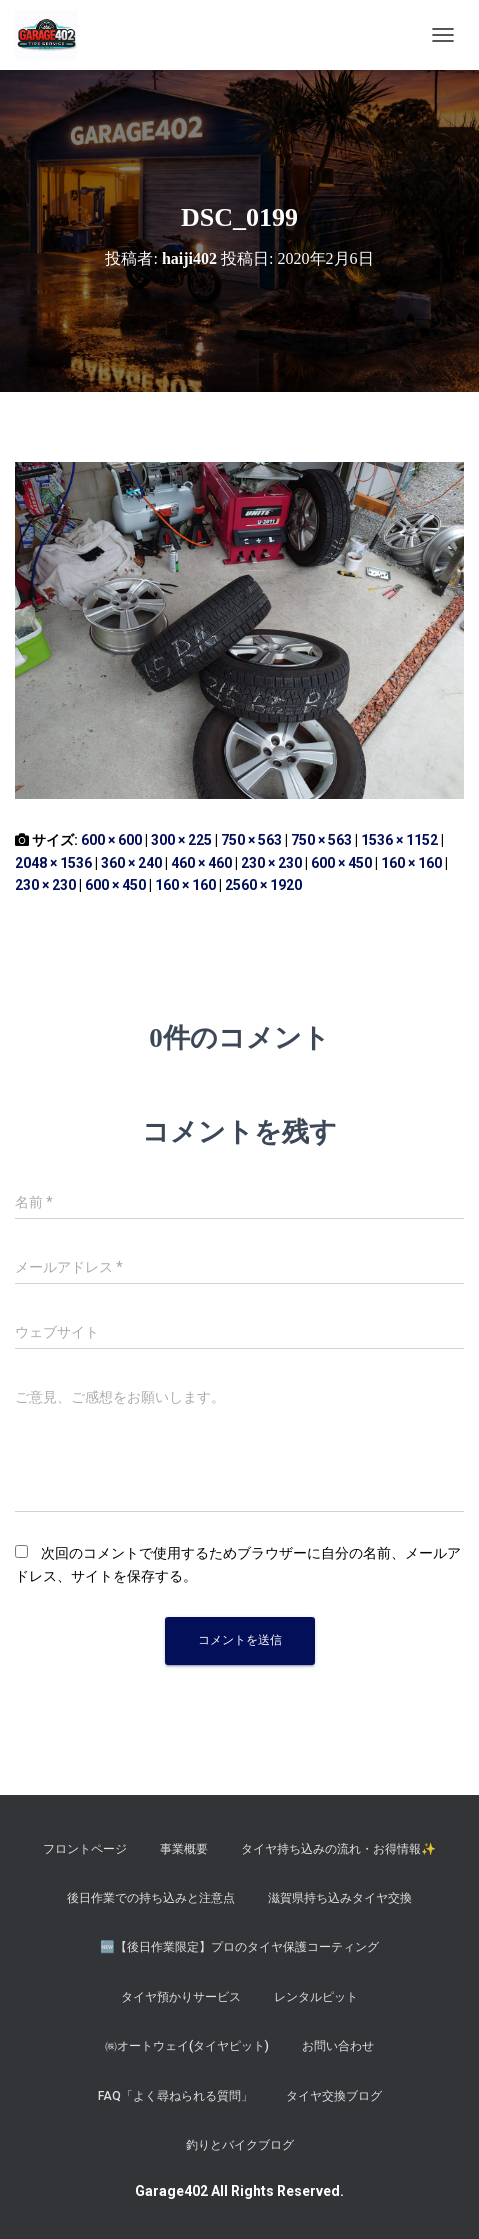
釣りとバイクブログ (240, 2145)
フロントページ (85, 1849)
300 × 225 (181, 840)
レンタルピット (316, 1997)
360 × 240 (131, 863)
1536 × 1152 (399, 840)
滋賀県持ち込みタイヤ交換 (340, 1898)
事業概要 (184, 1849)
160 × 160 (411, 863)
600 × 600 (111, 840)
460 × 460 (201, 863)
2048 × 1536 (53, 863)
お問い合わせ (338, 2046)
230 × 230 (271, 863)
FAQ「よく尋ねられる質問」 (175, 2096)
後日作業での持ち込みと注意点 (151, 1898)
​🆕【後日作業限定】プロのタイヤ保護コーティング (239, 1947)
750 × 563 (251, 840)
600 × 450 (341, 863)
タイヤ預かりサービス (181, 1997)
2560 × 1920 (263, 885)
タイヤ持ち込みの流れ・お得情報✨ (338, 1849)
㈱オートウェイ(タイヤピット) (187, 2046)
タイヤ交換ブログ (334, 2096)
